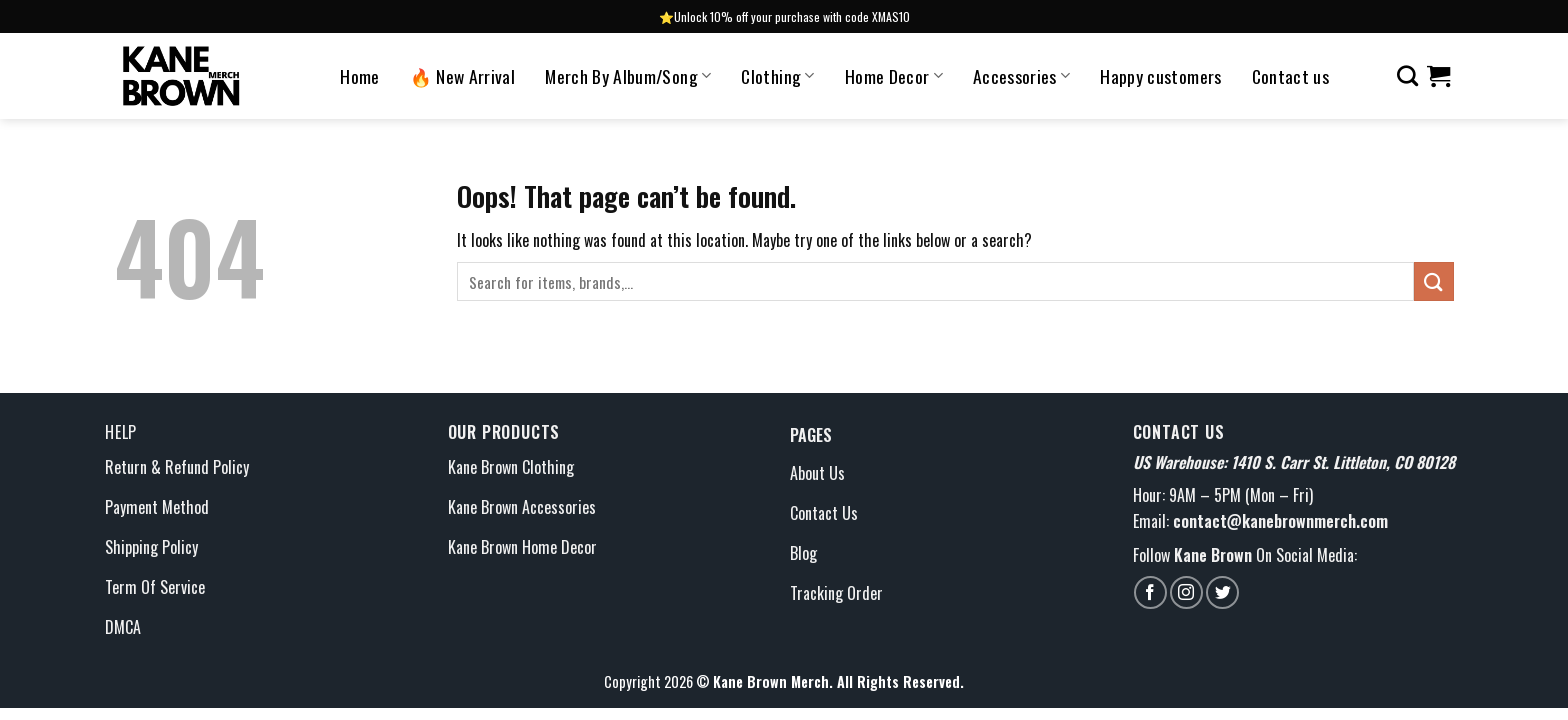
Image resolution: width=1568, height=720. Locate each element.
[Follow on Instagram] (1186, 592)
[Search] (1407, 75)
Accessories (1021, 76)
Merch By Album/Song (628, 76)
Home (359, 76)
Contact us (1291, 76)
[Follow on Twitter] (1222, 592)
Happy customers (1160, 76)
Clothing (777, 76)
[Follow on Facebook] (1150, 592)
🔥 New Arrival (463, 76)
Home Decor (894, 76)
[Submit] (1434, 281)
